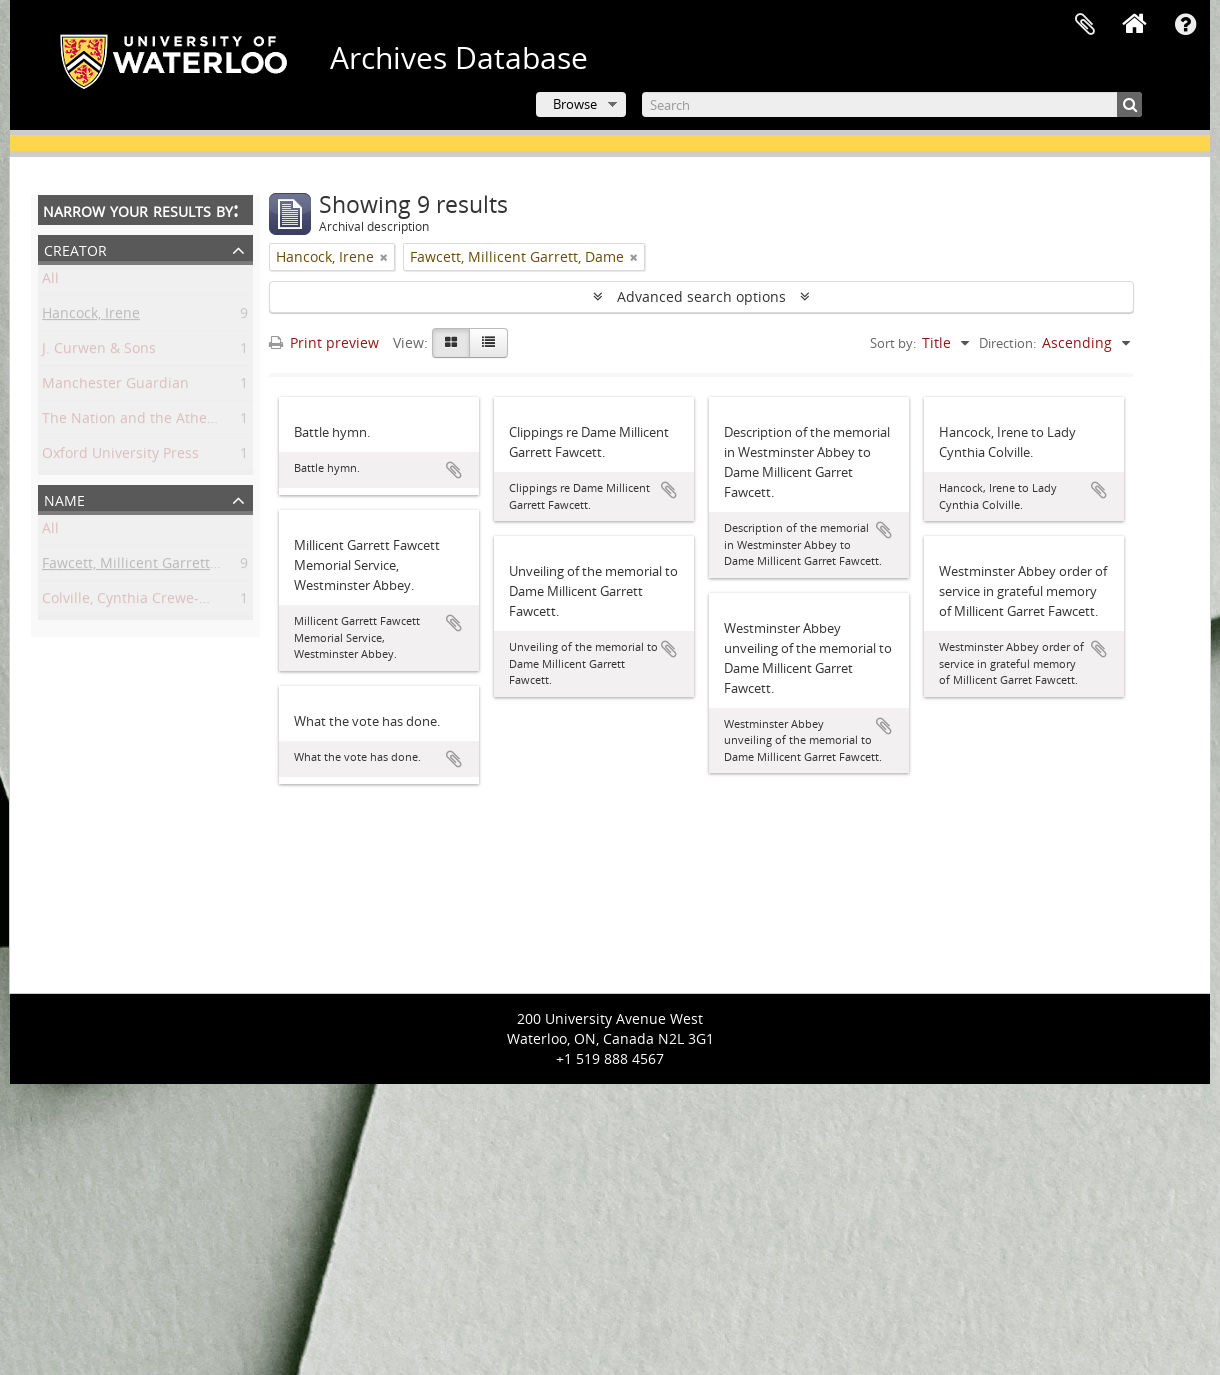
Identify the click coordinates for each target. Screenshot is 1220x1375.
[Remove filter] (384, 257)
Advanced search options (701, 296)
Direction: (1007, 343)
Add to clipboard (454, 470)
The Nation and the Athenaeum (148, 421)
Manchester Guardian (115, 386)
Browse (575, 104)
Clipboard (1085, 25)
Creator (75, 248)
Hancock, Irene (91, 316)
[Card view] (451, 343)
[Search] (892, 104)
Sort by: (893, 343)
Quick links (1185, 25)
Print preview (324, 342)
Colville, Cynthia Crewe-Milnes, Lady (162, 601)
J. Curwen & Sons (99, 351)
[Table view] (488, 343)
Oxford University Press (120, 456)
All (50, 281)
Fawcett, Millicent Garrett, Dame (149, 566)
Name (64, 498)
